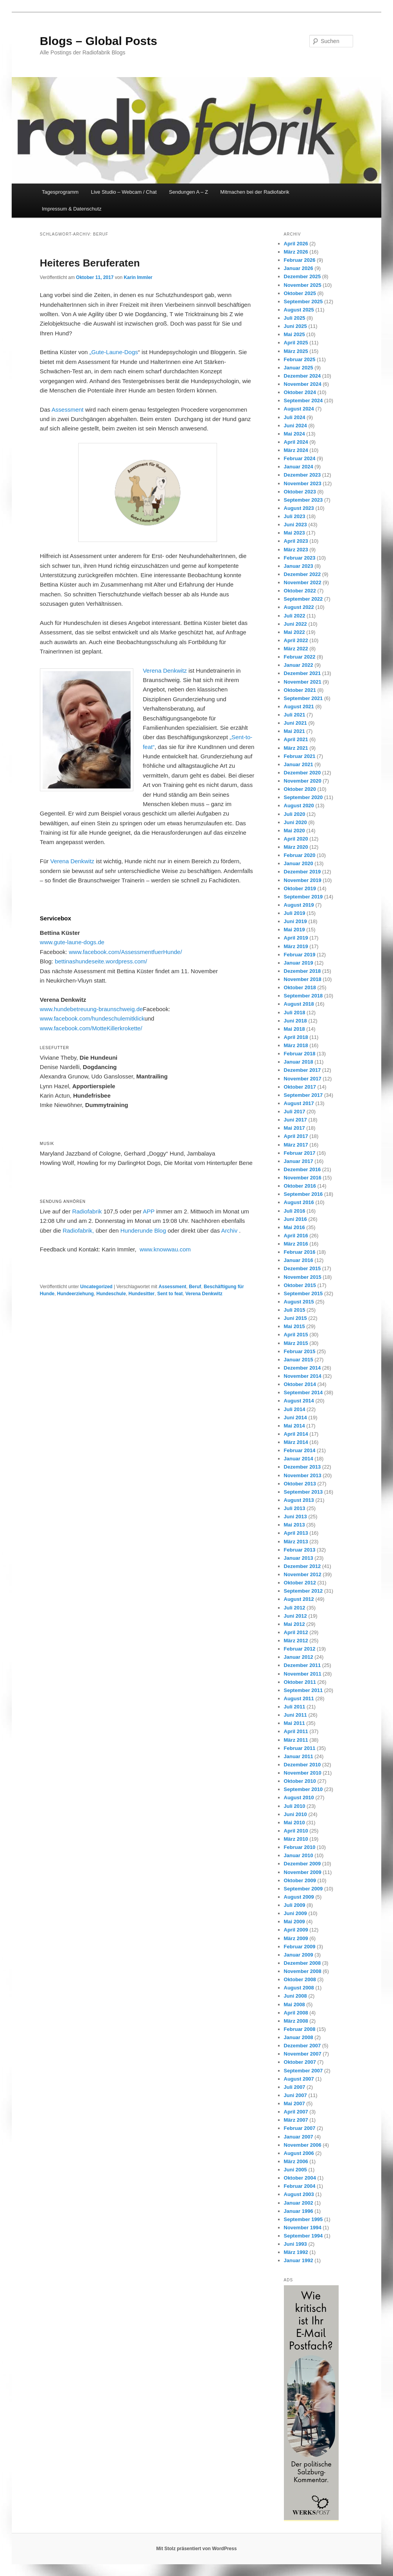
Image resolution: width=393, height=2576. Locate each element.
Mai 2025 (294, 334)
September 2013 (303, 1492)
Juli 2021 (294, 715)
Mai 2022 (294, 632)
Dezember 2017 (302, 1070)
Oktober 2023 (300, 492)
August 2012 (299, 1599)
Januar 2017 (298, 1161)
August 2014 (299, 1401)
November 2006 (302, 2145)
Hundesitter (142, 1293)
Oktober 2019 (300, 888)
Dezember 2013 (302, 1467)
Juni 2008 (295, 1996)
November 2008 (302, 1971)
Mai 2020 (294, 830)
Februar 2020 (300, 855)
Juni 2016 (295, 1219)
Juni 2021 (295, 723)
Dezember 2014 (302, 1368)
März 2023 (296, 550)
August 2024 (299, 409)
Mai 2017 (294, 1128)
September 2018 (303, 996)
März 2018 (296, 1045)
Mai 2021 (294, 731)
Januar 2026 (298, 268)
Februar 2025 (300, 359)
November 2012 (302, 1574)
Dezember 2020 (302, 773)
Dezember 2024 (302, 376)
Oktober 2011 (300, 1682)
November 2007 (302, 2054)
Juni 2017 (295, 1120)
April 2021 (296, 739)
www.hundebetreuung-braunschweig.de (91, 1009)
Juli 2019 (294, 913)
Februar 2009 (300, 1947)
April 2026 (296, 244)
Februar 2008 (300, 2029)
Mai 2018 (294, 1029)
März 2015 (296, 1343)
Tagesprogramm (60, 192)
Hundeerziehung (75, 1293)
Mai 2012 (294, 1624)
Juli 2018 (294, 1012)
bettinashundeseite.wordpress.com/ (101, 961)
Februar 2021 (300, 756)
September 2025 (303, 301)
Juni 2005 (295, 2170)
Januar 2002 (298, 2203)
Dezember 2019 (302, 872)
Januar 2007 (298, 2137)
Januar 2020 (298, 863)
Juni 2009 (295, 1913)
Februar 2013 (300, 1550)
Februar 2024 (300, 458)
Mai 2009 (294, 1921)
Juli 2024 (294, 417)
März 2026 (296, 252)
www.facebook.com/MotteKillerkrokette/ (91, 1028)
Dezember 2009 (302, 1864)
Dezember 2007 (302, 2046)
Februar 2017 (300, 1153)
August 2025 (299, 310)
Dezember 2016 (302, 1169)
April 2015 (296, 1335)
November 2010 (302, 1773)
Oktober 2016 (300, 1186)
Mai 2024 (294, 434)
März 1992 (296, 2252)
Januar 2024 (298, 467)
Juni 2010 (295, 1814)
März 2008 (296, 2021)
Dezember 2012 (302, 1566)
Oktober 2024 (300, 392)
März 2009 (296, 1938)
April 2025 (296, 343)
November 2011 (302, 1674)
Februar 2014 (300, 1450)
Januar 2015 (298, 1360)
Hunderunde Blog (144, 1230)
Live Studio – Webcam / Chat (123, 192)
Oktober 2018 (300, 987)
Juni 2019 (295, 921)
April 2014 (296, 1434)
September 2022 (303, 599)
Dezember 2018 (302, 971)
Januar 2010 (298, 1855)
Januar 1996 (298, 2211)
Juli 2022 (294, 616)
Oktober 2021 (300, 690)
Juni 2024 (295, 425)
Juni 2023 (295, 524)
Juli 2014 (294, 1409)
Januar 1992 (298, 2260)
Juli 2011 (294, 1707)
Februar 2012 (300, 1649)
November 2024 (302, 384)
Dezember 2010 (302, 1765)
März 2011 (296, 1740)
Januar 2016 (298, 1260)
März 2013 (296, 1542)
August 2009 (299, 1897)
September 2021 (303, 698)
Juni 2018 (295, 1021)
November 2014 (302, 1376)
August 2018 (299, 1004)
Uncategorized (96, 1286)
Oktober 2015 (300, 1285)
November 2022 (302, 582)
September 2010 (303, 1789)
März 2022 (296, 649)
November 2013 (302, 1475)
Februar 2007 (300, 2128)
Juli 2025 (294, 318)
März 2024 (296, 450)
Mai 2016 (294, 1227)
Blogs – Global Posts (98, 40)
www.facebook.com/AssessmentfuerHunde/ (125, 952)
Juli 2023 (294, 516)
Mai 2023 (294, 533)
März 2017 (296, 1145)
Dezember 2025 (302, 276)
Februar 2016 (300, 1252)
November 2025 (302, 285)
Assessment (68, 409)
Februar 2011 (300, 1748)
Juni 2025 (295, 326)
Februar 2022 (300, 657)
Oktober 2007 (300, 2062)
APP (148, 1211)
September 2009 (303, 1889)
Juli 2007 (294, 2087)
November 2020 (302, 781)
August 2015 (299, 1302)
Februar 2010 (300, 1847)
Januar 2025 (298, 368)
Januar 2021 (298, 764)
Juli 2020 (294, 814)
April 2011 (296, 1731)
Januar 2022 (298, 665)
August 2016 (299, 1202)
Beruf (195, 1286)
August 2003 (299, 2194)
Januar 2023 (298, 566)
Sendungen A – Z (188, 192)
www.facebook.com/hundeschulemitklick (92, 1018)
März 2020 (296, 847)
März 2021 (296, 748)
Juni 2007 (295, 2095)
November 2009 (302, 1872)
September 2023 (303, 500)
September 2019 (303, 897)
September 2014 (303, 1392)
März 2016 (296, 1244)
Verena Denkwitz (165, 670)
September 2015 (303, 1293)
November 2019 (302, 880)
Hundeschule (111, 1293)
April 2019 (296, 938)
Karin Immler (138, 277)
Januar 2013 (298, 1558)
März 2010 (296, 1839)
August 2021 (299, 706)
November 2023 (302, 483)
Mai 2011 (294, 1723)
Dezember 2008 (302, 1963)
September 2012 (303, 1591)
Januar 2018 (298, 1062)
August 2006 (299, 2153)
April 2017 (296, 1136)
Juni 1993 (295, 2244)
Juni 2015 (295, 1318)
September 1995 (303, 2219)
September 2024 (303, 400)
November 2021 (302, 682)
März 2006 (296, 2161)
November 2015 (302, 1277)
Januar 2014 (298, 1459)
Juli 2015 (294, 1310)
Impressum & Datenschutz (71, 209)
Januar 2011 (298, 1756)
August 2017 (299, 1103)
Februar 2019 (300, 955)
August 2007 (299, 2079)
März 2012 (296, 1641)
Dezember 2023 (302, 475)
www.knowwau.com (165, 1249)
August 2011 (299, 1698)
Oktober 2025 (300, 293)
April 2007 (296, 2112)
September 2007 (303, 2071)
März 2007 (296, 2120)
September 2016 (303, 1194)
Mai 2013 (294, 1525)
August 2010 (299, 1797)
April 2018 (296, 1037)
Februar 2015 (300, 1351)
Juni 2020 (295, 822)
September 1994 (303, 2236)
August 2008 (299, 1988)
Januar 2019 (298, 963)
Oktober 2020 (300, 789)
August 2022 (299, 607)
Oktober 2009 (300, 1880)
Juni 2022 (295, 624)
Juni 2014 (295, 1417)
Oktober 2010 (300, 1781)
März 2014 (296, 1442)
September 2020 (303, 797)
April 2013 (296, 1533)
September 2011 (303, 1690)
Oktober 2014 (300, 1384)
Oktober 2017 (300, 1087)
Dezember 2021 (302, 673)
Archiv (230, 1230)
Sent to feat (170, 1293)
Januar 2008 (298, 2037)
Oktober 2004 (300, 2178)
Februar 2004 (300, 2186)
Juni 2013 (295, 1516)
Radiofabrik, (79, 1230)
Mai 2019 (294, 929)
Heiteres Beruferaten (90, 263)
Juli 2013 (294, 1508)
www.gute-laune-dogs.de (72, 942)
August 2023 (299, 508)
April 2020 (296, 839)
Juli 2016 (294, 1211)
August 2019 (299, 905)
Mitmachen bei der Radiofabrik (254, 192)
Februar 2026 (300, 260)
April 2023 (296, 541)
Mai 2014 (294, 1426)
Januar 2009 (298, 1955)
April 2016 (296, 1235)
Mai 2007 (294, 2103)
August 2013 (299, 1500)
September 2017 (303, 1095)
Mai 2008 (294, 2004)
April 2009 (296, 1930)
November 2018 (302, 979)
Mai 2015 (294, 1326)
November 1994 (302, 2227)
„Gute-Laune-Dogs (114, 352)
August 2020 (299, 805)
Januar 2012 (298, 1657)
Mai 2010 (294, 1822)
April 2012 (296, 1632)
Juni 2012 (295, 1616)
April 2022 (296, 640)
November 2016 (302, 1178)
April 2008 (296, 2013)
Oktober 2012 (300, 1583)
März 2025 (296, 351)
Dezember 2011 (302, 1665)
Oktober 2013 (300, 1484)
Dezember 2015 (302, 1268)
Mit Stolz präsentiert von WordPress (196, 2548)
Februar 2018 (300, 1054)
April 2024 (296, 442)
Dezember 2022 (302, 574)
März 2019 (296, 946)
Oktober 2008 (300, 1979)
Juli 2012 (294, 1608)
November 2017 (302, 1079)
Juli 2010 (294, 1806)
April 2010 (296, 1831)
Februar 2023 (300, 558)
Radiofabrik (87, 1211)
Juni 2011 (295, 1715)
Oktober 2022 (300, 591)
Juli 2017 (294, 1111)
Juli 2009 (294, 1905)
